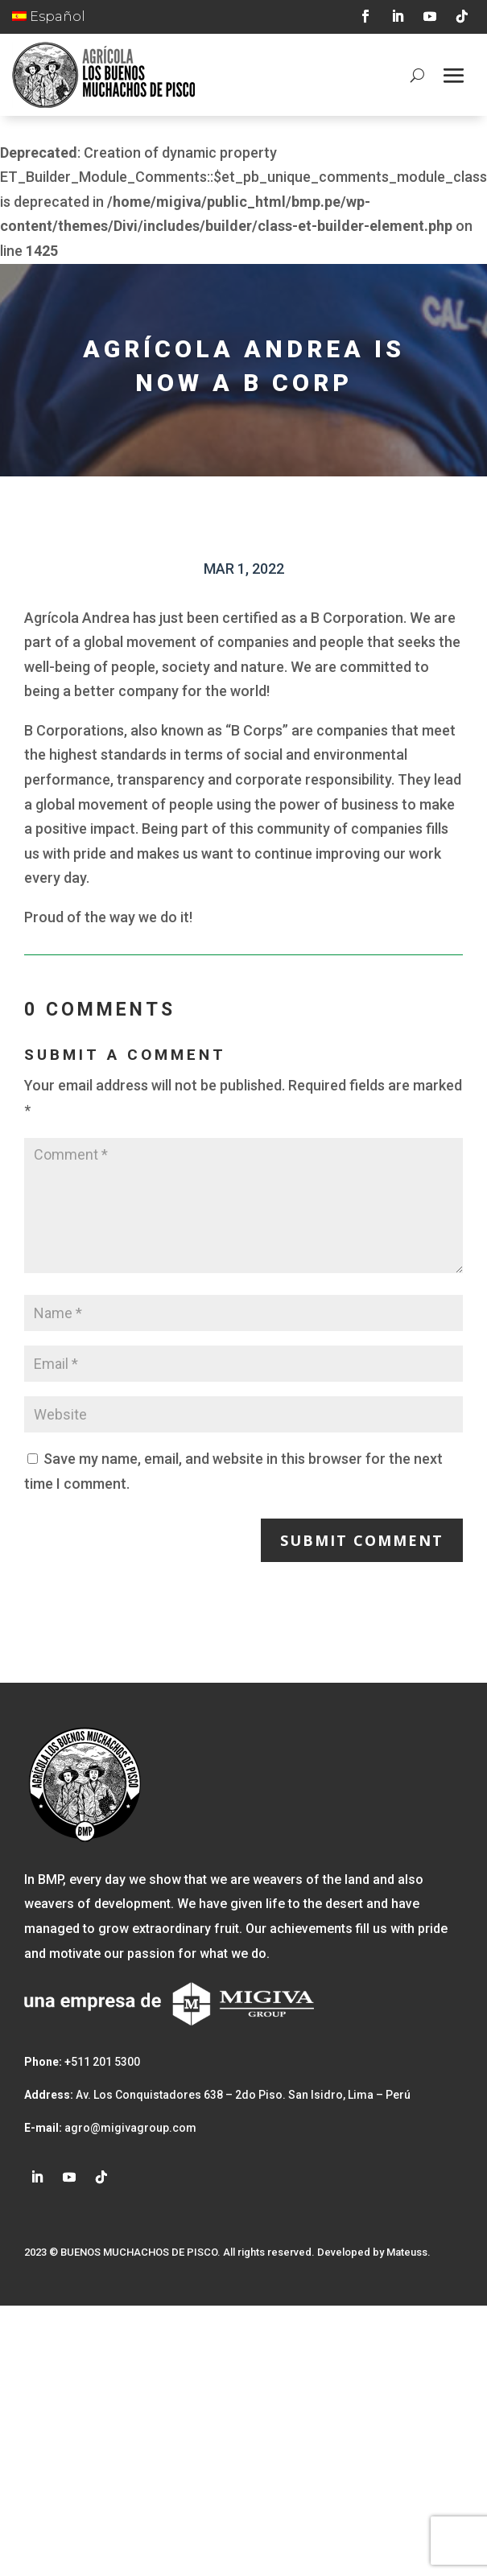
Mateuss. (408, 2252)
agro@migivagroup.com (129, 2127)
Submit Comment (362, 1540)
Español (48, 16)
